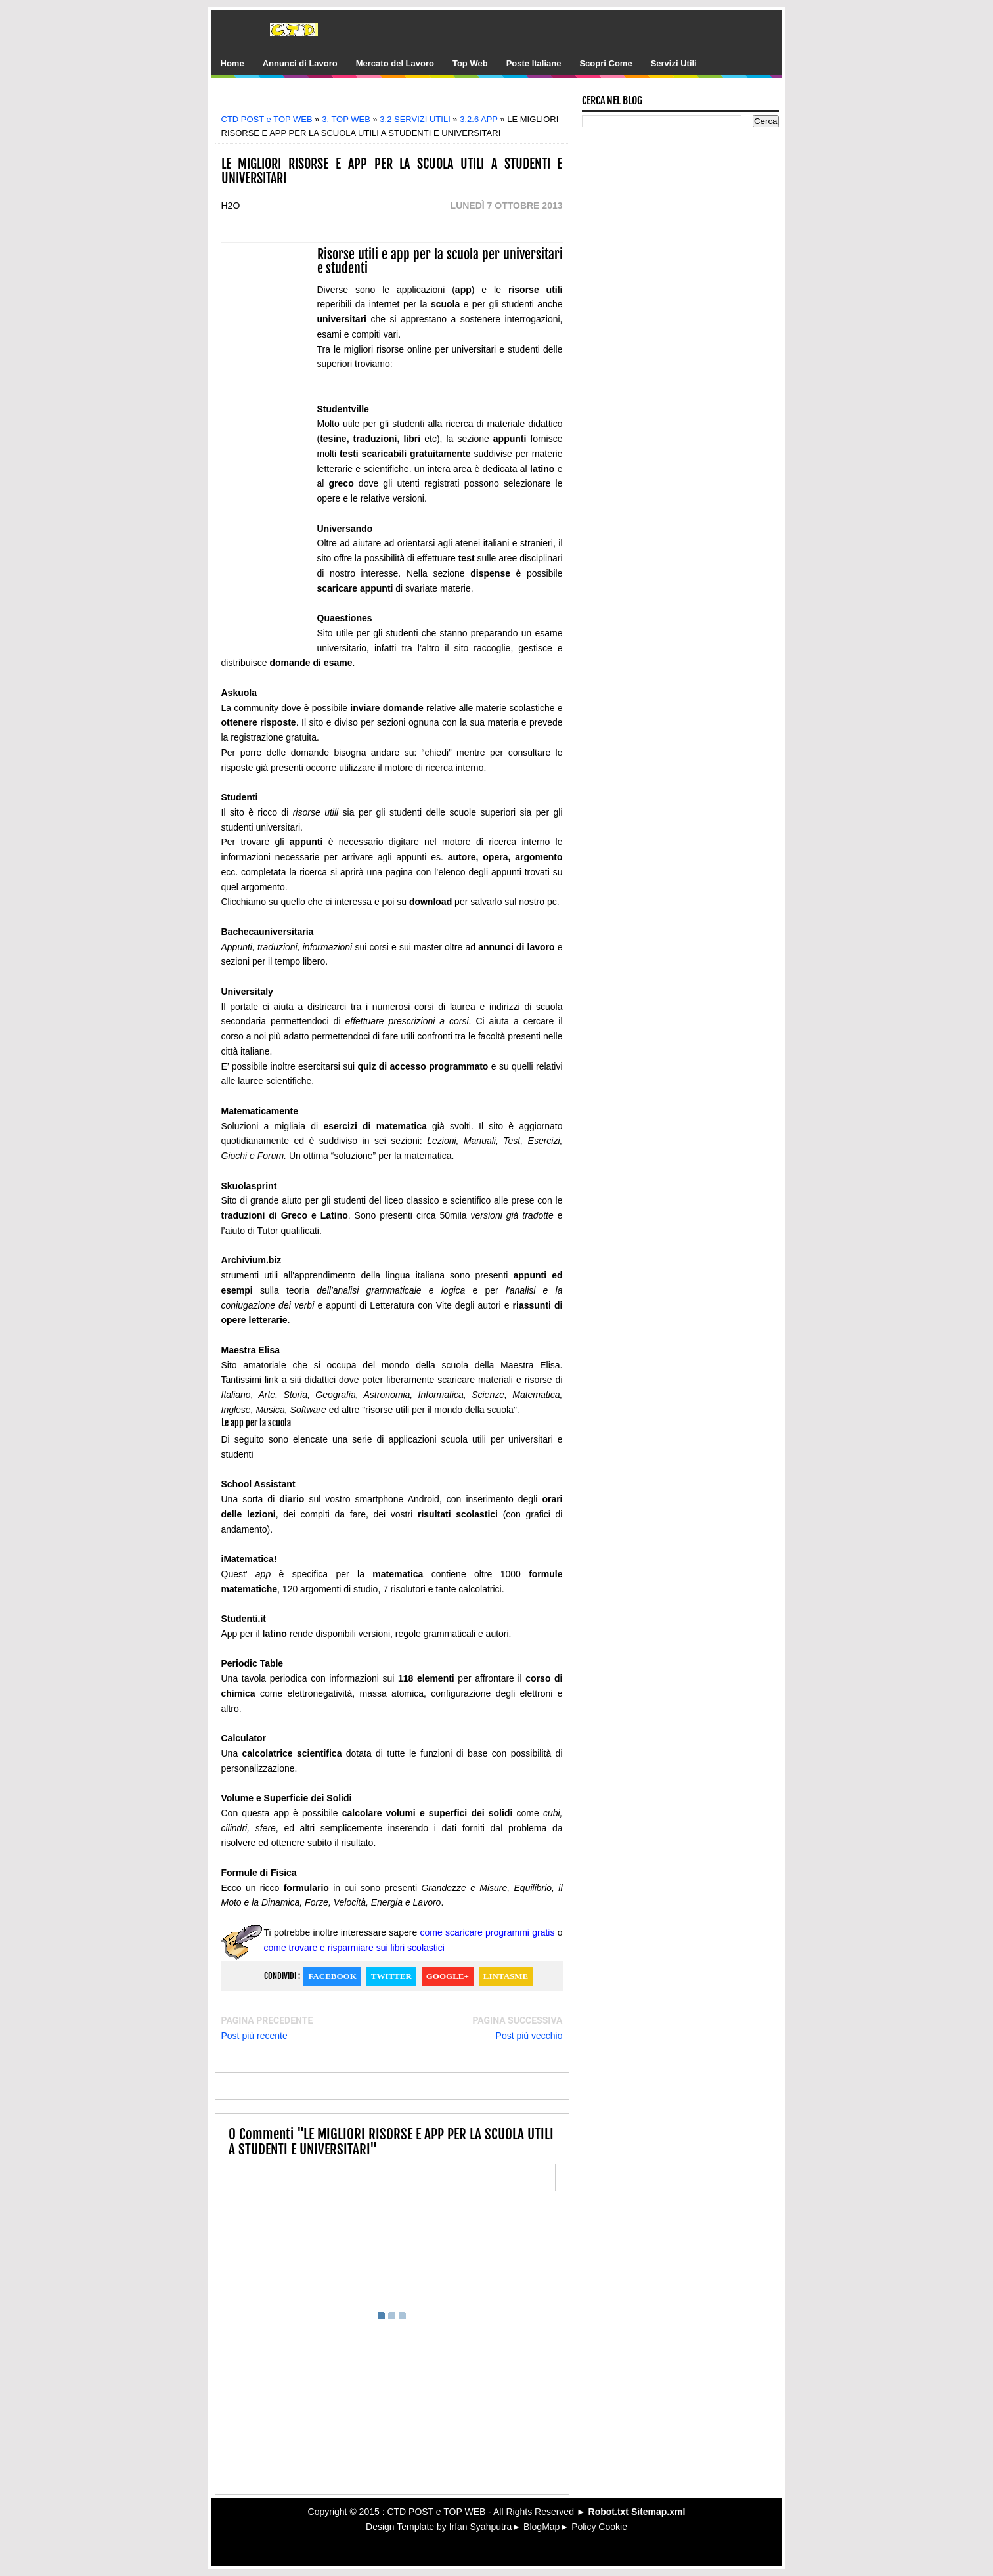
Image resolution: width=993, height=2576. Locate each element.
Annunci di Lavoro (300, 63)
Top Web (470, 63)
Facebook (332, 1976)
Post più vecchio (529, 2035)
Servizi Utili (674, 63)
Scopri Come (605, 63)
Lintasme (505, 1976)
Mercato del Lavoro (395, 63)
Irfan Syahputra (480, 2526)
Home (232, 63)
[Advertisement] (401, 100)
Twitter (391, 1976)
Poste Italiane (534, 63)
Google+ (447, 1976)
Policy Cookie (599, 2526)
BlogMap (541, 2526)
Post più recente (254, 2035)
